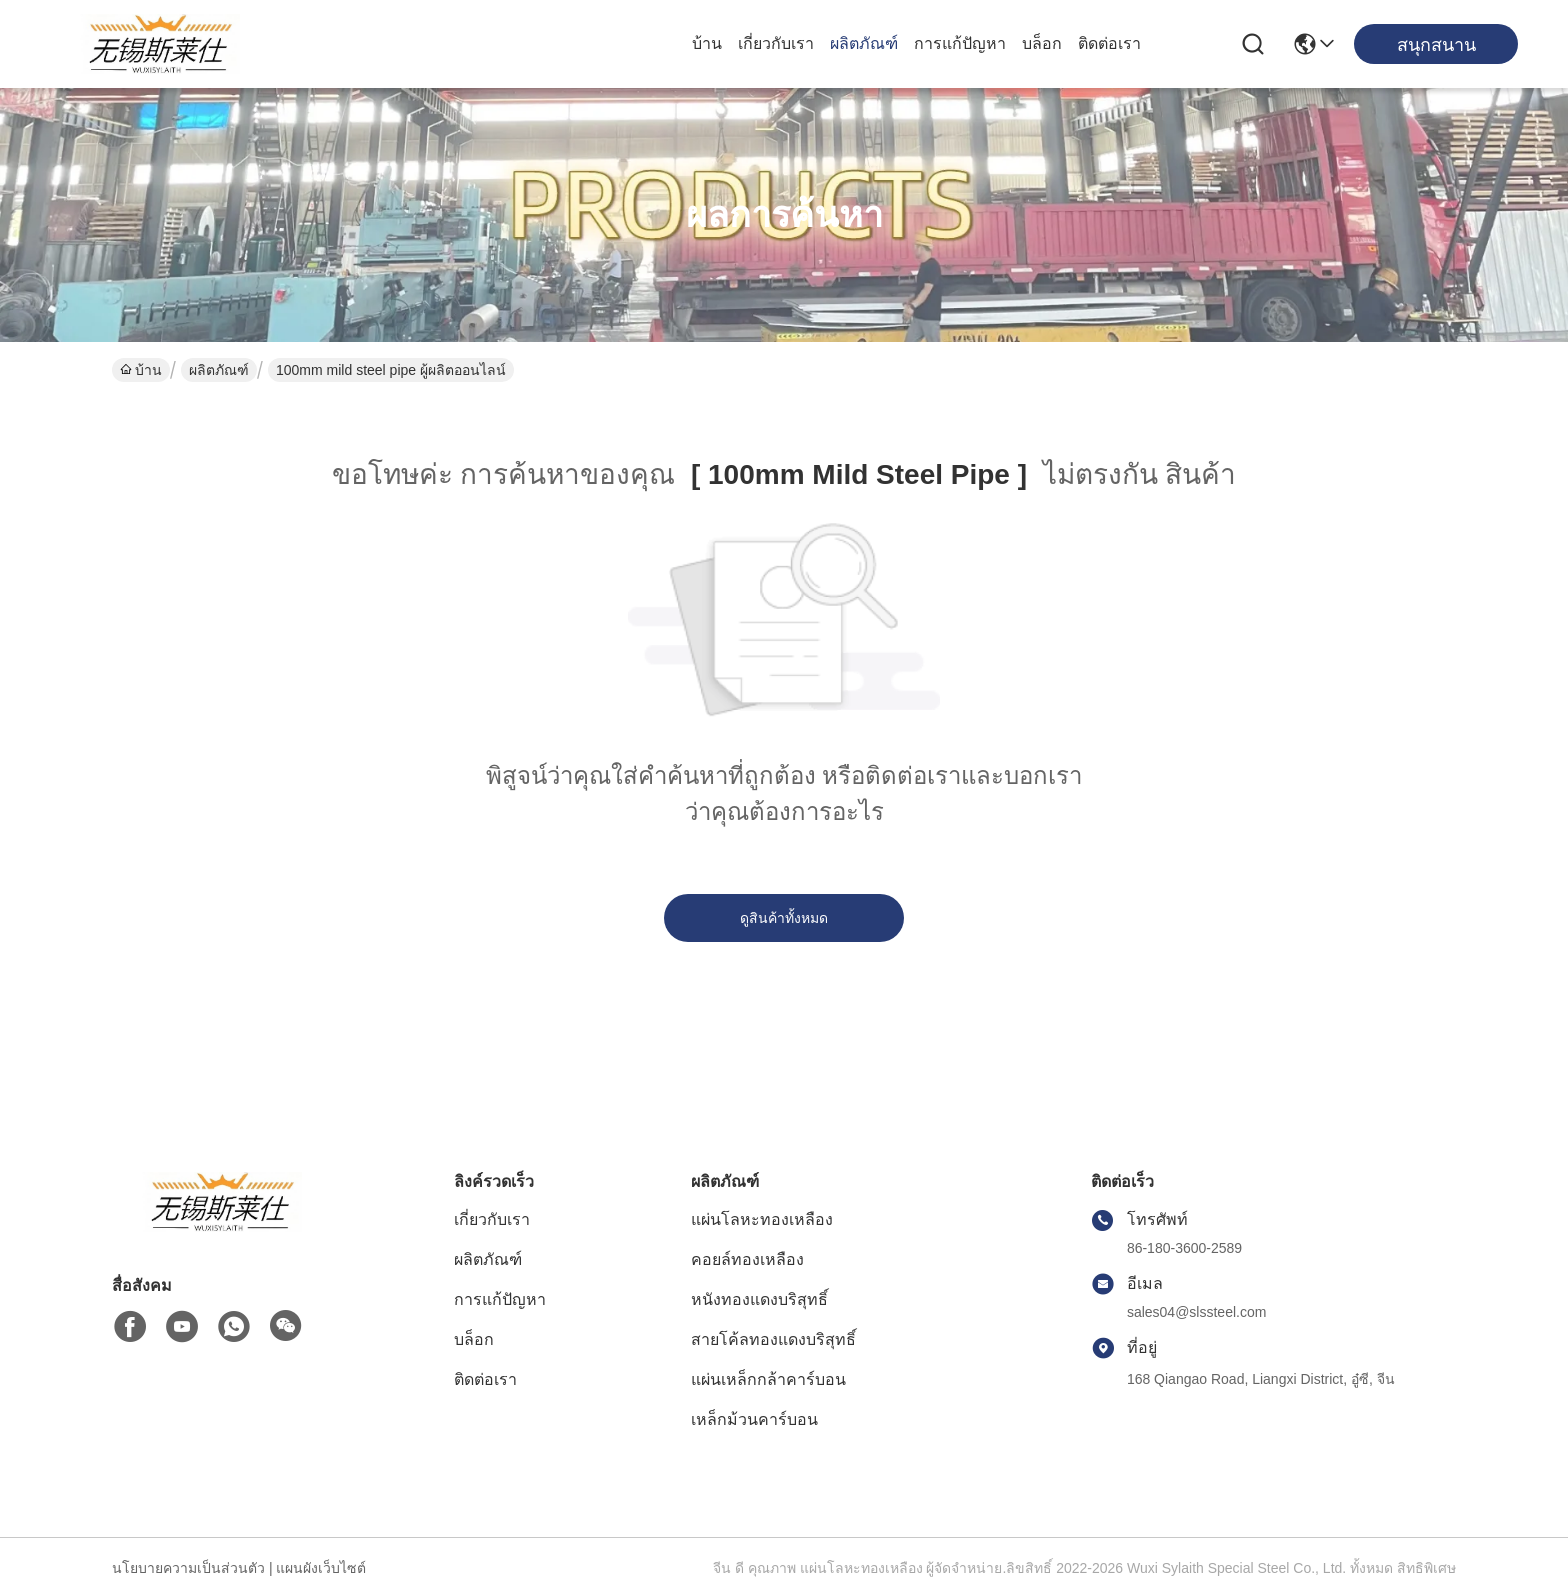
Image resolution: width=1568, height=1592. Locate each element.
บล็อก (1042, 43)
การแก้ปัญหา (960, 43)
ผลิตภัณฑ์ (864, 43)
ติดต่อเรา (1109, 43)
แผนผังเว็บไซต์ (321, 1568)
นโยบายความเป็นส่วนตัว (188, 1568)
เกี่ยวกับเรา (776, 43)
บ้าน (707, 43)
